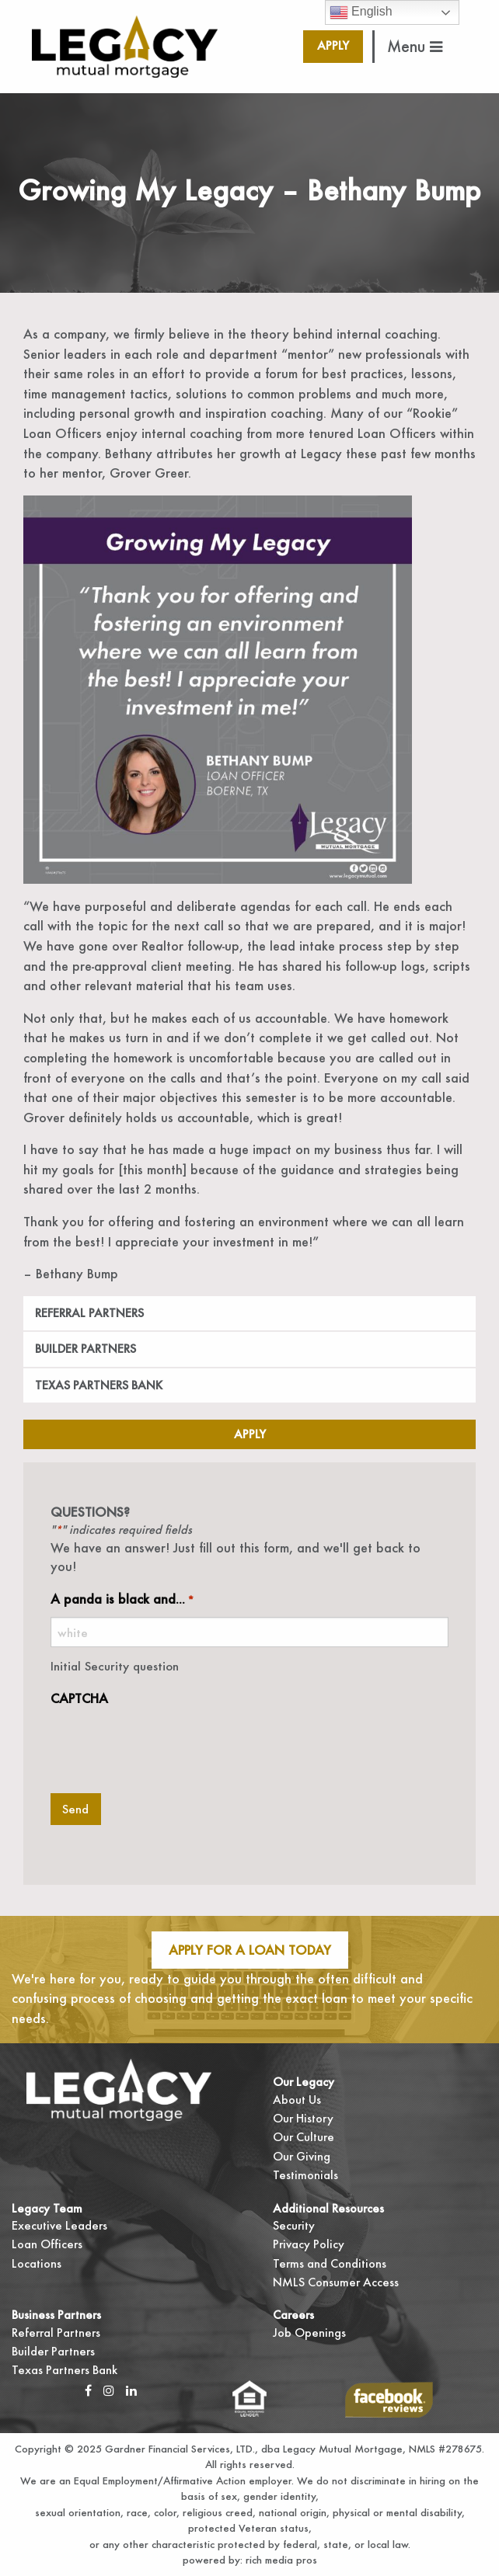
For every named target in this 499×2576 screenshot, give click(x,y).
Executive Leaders (59, 2225)
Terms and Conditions (329, 2263)
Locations (36, 2263)
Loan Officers (47, 2244)
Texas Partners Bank (98, 1385)
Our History (303, 2118)
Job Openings (309, 2332)
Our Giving (301, 2156)
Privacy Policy (308, 2244)
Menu (414, 46)
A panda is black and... (122, 1599)
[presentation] (169, 1746)
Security (294, 2225)
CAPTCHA (79, 1698)
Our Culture (303, 2136)
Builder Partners (85, 1348)
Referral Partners (89, 1312)
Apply (333, 45)
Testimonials (305, 2175)
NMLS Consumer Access (336, 2282)
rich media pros (280, 2559)
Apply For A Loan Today (250, 1950)
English (361, 12)
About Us (297, 2099)
